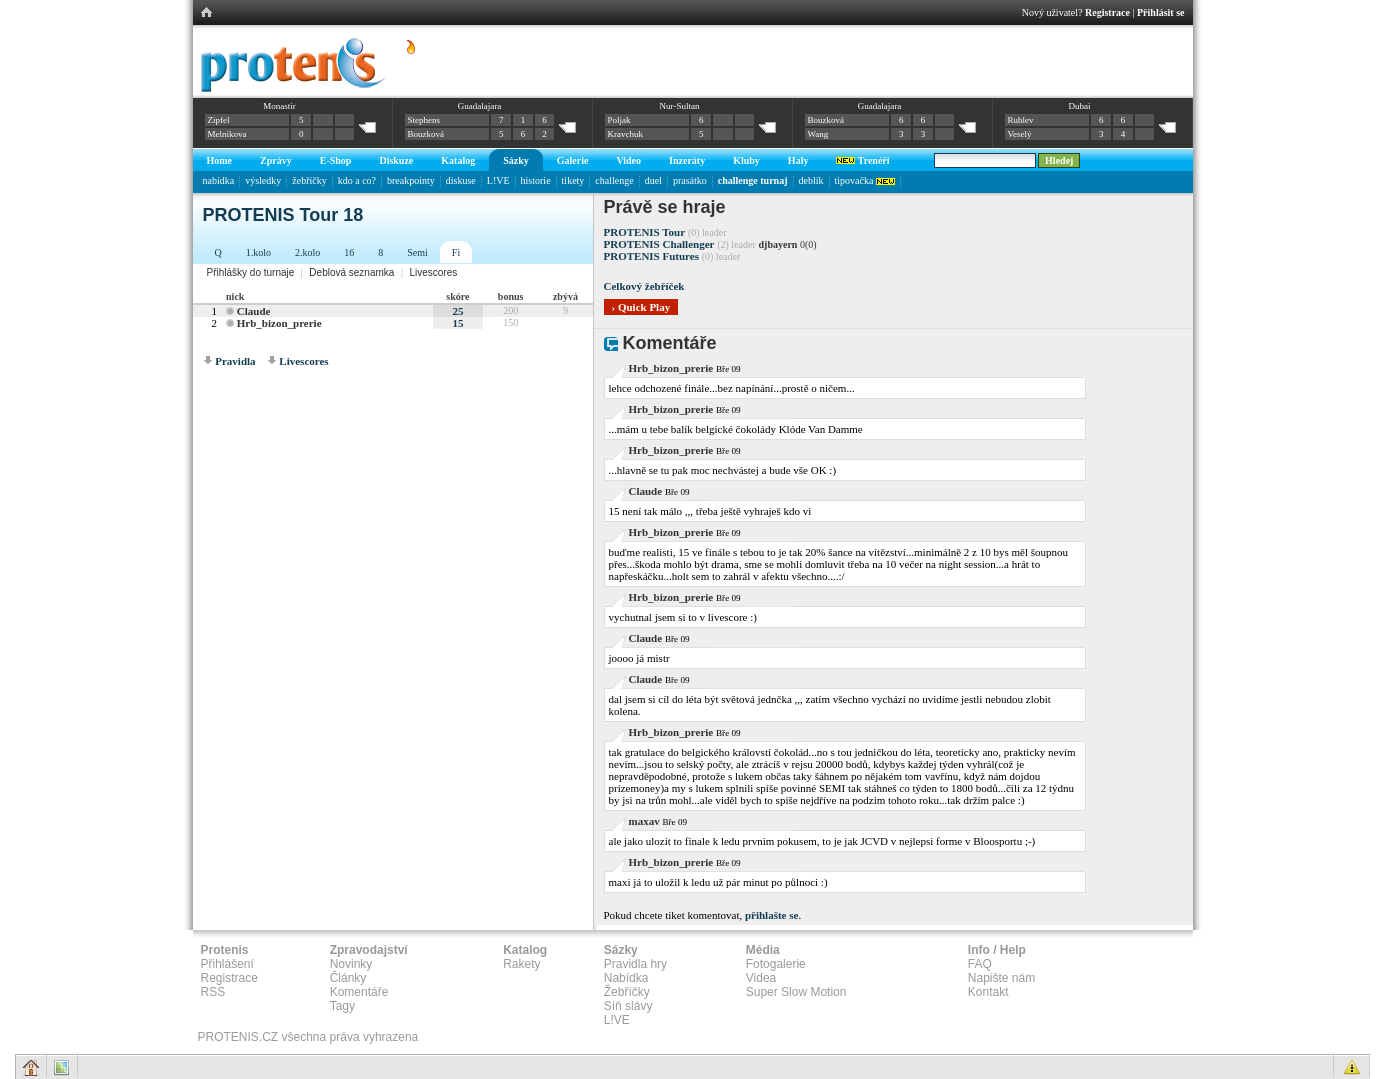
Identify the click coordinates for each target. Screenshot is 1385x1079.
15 (457, 323)
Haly (798, 160)
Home (220, 160)
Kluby (746, 160)
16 (349, 252)
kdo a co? (357, 180)
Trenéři (862, 160)
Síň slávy (628, 1006)
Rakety (521, 964)
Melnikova (227, 134)
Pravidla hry (635, 964)
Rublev (1021, 120)
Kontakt (988, 992)
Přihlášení (227, 964)
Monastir (279, 106)
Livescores (433, 272)
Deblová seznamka (351, 272)
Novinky (351, 964)
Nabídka (626, 978)
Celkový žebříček (644, 286)
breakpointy (411, 180)
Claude (254, 311)
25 (457, 311)
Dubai (1079, 106)
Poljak (619, 120)
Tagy (342, 1006)
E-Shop (336, 160)
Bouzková (426, 134)
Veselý (1020, 134)
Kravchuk (626, 134)
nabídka (219, 180)
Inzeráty (687, 160)
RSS (213, 992)
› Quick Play (641, 307)
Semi (417, 252)
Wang (818, 134)
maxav (644, 821)
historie (536, 180)
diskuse (461, 180)
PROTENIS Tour (645, 232)
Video (628, 160)
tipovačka (865, 180)
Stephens (424, 120)
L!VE (498, 180)
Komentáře (359, 992)
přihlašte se (771, 915)
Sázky (516, 160)
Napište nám (1001, 978)
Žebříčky (627, 992)
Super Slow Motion (796, 992)
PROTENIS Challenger (659, 244)
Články (348, 978)
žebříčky (309, 180)
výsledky (263, 180)
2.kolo (307, 252)
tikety (573, 180)
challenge (614, 180)
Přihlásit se (1161, 12)
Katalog (458, 160)
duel (653, 180)
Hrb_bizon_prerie (279, 323)
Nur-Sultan (680, 106)
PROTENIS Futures (651, 256)
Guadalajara (479, 106)
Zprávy (276, 160)
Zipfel (219, 120)
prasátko (690, 180)
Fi (456, 252)
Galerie (573, 160)
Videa (761, 978)
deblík (811, 180)
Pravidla (235, 361)
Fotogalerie (776, 964)
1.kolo (258, 252)
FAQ (980, 964)
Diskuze (396, 160)
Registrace (1107, 12)
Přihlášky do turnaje (251, 272)
